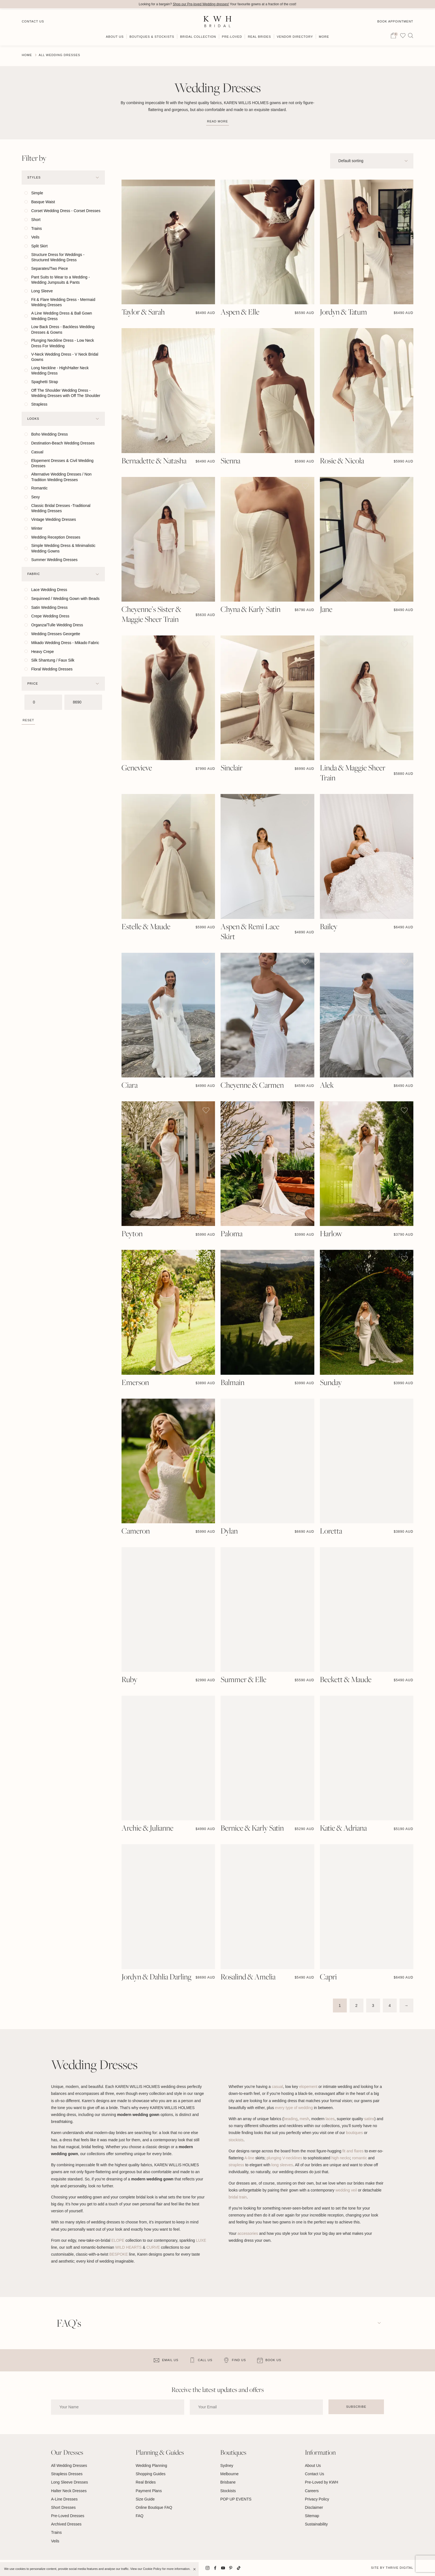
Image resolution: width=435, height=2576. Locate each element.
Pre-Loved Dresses (67, 2516)
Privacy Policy (317, 2499)
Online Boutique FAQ (154, 2507)
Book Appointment (395, 20)
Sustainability (316, 2524)
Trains (56, 2532)
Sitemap (312, 2516)
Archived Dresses (66, 2524)
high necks (340, 2158)
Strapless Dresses (67, 2474)
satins (369, 2119)
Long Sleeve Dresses (69, 2482)
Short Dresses (63, 2507)
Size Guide (145, 2499)
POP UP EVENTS (235, 2499)
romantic (359, 2158)
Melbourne (229, 2474)
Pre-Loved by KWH (321, 2482)
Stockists (228, 2491)
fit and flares (352, 2151)
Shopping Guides (150, 2474)
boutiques (354, 2132)
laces (330, 2119)
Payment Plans (149, 2491)
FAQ (139, 2516)
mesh (304, 2119)
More (324, 35)
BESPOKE (118, 2254)
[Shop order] (371, 161)
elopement (308, 2086)
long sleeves (282, 2165)
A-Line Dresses (64, 2499)
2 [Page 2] (356, 2005)
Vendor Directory (295, 35)
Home (27, 55)
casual (277, 2086)
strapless (236, 2165)
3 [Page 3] (373, 2005)
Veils (55, 2541)
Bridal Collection (198, 35)
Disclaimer (314, 2507)
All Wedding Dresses (69, 2465)
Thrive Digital (399, 2567)
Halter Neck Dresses (69, 2491)
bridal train (238, 2197)
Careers (312, 2491)
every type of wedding (294, 2107)
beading (290, 2119)
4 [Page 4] (390, 2005)
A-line (249, 2158)
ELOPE (118, 2240)
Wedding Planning (151, 2465)
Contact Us (33, 20)
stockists (236, 2140)
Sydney (226, 2465)
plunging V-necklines (284, 2158)
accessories (247, 2233)
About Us (115, 35)
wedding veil (345, 2190)
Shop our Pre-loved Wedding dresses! (201, 4)
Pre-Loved (232, 35)
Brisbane (228, 2482)
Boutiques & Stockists (152, 35)
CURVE (153, 2247)
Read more (217, 121)
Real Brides (259, 35)
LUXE (201, 2240)
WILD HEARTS (128, 2247)
